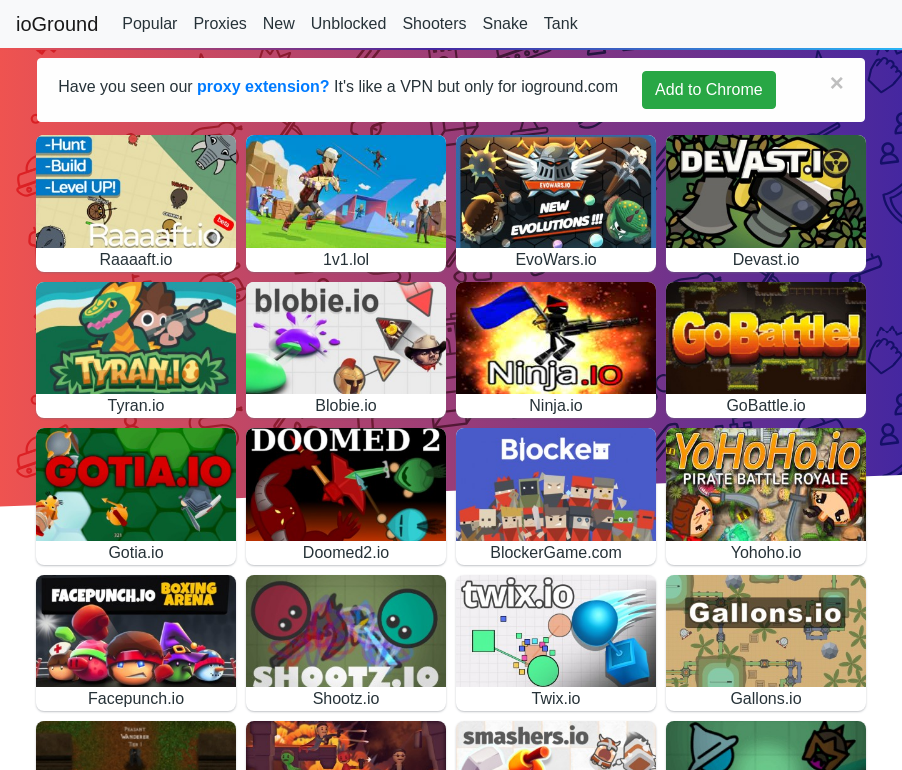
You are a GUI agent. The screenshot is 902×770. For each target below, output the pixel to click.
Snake (504, 23)
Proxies (219, 23)
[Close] (837, 83)
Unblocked (349, 23)
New (279, 23)
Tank (561, 23)
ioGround (57, 24)
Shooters (434, 23)
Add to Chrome (709, 89)
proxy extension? (263, 86)
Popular (149, 23)
